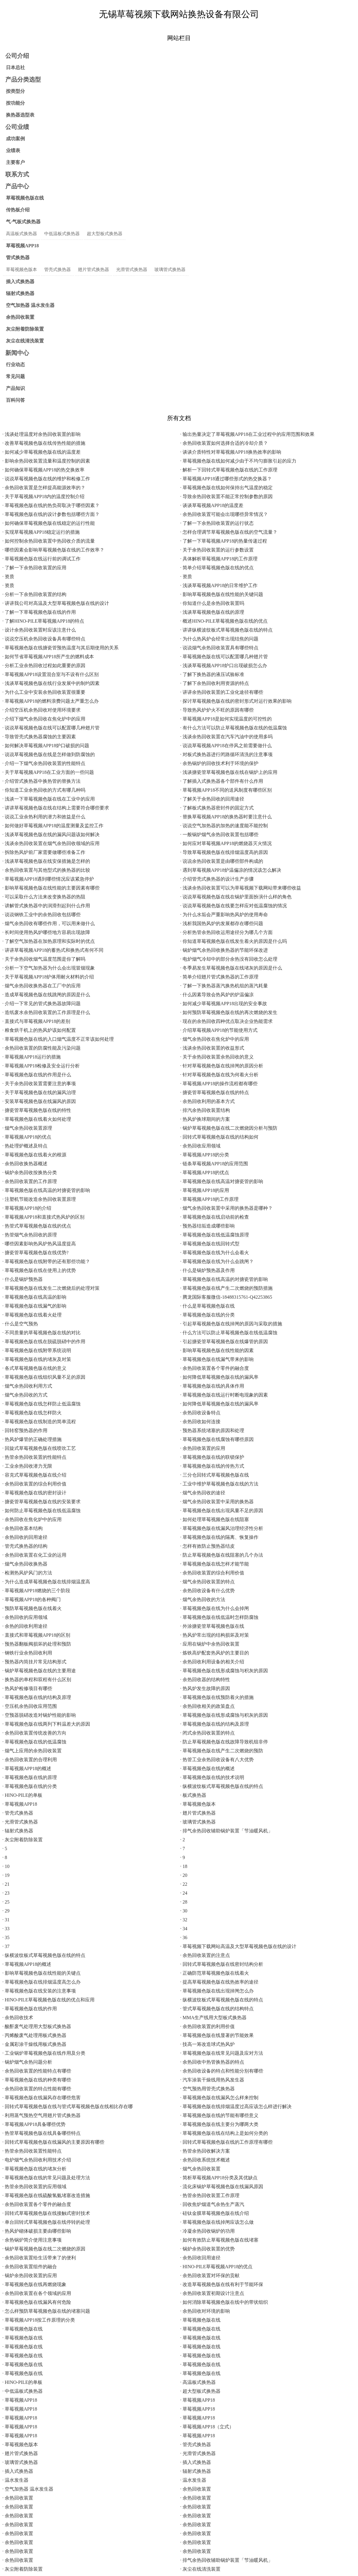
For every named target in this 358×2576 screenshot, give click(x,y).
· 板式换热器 (193, 1795)
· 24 (183, 1893)
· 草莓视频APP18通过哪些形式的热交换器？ (226, 478)
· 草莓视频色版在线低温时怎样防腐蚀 (219, 1617)
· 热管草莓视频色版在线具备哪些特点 (41, 2133)
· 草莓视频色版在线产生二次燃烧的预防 (221, 1750)
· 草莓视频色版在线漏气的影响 (34, 1305)
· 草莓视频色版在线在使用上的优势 (39, 1270)
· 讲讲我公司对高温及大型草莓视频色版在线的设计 (55, 603)
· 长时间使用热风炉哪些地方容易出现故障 (46, 932)
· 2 (182, 1839)
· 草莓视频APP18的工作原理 (209, 1199)
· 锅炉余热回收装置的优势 (207, 2248)
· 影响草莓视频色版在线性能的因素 (217, 1350)
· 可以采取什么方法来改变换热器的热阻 (43, 896)
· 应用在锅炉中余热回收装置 (209, 1643)
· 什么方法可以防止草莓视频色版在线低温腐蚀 (228, 1332)
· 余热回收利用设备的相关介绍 (212, 1661)
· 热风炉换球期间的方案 (205, 1119)
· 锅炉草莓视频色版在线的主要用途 (39, 1670)
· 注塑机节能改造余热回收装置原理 (39, 1199)
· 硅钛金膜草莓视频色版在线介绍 (214, 2213)
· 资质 (8, 576)
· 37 (5, 1946)
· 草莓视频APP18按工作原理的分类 (38, 2319)
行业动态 (15, 364)
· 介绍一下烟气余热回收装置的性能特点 (43, 763)
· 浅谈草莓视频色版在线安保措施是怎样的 (46, 861)
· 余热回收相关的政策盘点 (207, 1706)
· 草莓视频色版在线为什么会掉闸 (214, 1608)
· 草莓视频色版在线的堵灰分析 (34, 2168)
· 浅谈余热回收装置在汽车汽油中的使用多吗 (226, 736)
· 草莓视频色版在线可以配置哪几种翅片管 (224, 656)
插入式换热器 (20, 281)
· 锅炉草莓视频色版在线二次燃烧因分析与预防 (228, 1128)
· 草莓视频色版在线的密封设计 (34, 1492)
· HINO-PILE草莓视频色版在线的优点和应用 (48, 1999)
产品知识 (15, 388)
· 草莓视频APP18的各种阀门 (31, 1599)
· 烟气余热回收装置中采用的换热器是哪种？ (226, 1208)
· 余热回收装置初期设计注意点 (212, 2293)
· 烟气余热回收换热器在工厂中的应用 (41, 985)
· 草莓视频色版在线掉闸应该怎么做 (217, 2222)
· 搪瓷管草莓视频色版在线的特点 (214, 1092)
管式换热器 (18, 257)
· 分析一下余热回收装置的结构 (34, 594)
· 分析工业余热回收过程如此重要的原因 (43, 665)
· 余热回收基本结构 (22, 1528)
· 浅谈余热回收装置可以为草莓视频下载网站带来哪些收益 (240, 887)
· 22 (183, 1884)
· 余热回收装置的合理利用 (29, 1759)
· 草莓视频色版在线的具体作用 (212, 1386)
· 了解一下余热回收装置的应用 (34, 567)
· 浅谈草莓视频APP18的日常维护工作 (219, 585)
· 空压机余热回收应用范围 (29, 1706)
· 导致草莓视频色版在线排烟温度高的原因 (224, 852)
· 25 (5, 1901)
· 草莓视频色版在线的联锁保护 (212, 1457)
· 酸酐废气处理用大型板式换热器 (36, 2026)
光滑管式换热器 (131, 269)
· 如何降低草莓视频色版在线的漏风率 (219, 1377)
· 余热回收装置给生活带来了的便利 (39, 2257)
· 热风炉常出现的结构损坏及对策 (214, 1635)
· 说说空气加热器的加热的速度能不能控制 (224, 825)
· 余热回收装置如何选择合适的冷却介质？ (224, 443)
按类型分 (15, 91)
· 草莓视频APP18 (19, 1804)
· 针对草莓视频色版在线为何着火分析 (219, 1074)
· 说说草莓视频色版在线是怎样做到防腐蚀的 (48, 754)
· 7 (182, 1848)
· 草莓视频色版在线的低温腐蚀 (34, 1741)
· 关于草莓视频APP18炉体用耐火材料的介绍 (48, 976)
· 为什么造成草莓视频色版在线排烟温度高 (46, 1581)
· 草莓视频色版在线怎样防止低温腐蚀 (41, 1403)
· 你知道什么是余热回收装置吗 (212, 603)
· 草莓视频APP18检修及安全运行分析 (41, 1065)
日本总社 (15, 67)
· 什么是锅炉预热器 (22, 1279)
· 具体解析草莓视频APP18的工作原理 (219, 558)
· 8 (4, 1857)
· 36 (183, 1937)
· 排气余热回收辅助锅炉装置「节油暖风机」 (226, 1830)
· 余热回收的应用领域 (24, 1617)
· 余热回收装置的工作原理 (29, 1181)
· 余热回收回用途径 (200, 2257)
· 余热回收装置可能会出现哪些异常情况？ (224, 514)
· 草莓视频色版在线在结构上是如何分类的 (224, 2133)
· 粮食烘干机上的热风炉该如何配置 (39, 1030)
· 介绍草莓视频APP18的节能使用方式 (219, 1030)
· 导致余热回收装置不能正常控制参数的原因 (226, 496)
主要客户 (15, 162)
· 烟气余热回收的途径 (202, 1492)
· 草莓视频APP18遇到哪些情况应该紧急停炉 (48, 878)
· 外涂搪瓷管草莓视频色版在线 (212, 1626)
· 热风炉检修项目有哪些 (27, 1688)
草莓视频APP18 (22, 245)
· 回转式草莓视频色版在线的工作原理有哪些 (226, 2142)
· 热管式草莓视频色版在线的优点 (36, 1225)
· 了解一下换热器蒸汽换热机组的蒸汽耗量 (224, 985)
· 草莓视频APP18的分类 (204, 1154)
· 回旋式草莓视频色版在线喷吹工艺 (39, 1448)
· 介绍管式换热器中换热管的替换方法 (41, 781)
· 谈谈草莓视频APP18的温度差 (211, 505)
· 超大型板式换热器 (200, 2391)
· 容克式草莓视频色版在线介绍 (34, 1474)
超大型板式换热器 (104, 233)
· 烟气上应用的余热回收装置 (32, 1750)
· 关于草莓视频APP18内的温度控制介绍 (43, 496)
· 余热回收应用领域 (200, 1145)
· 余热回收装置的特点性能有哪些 (36, 2088)
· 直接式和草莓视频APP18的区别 (36, 1635)
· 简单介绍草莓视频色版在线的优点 (217, 567)
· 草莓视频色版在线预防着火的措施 (217, 1697)
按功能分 (15, 103)
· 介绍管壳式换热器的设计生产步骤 (217, 878)
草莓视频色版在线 (25, 197)
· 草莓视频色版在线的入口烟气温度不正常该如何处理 (58, 1039)
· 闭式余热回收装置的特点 (207, 1732)
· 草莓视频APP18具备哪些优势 (33, 2124)
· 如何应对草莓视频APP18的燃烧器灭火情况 (226, 843)
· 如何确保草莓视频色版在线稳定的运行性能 (48, 523)
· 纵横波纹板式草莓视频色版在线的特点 (221, 1786)
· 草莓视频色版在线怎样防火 (32, 1412)
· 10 (5, 1866)
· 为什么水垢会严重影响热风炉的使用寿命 (224, 914)
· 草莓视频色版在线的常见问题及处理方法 (46, 2177)
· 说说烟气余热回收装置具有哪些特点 (219, 647)
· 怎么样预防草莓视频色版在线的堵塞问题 (46, 2311)
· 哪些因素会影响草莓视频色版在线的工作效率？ (53, 549)
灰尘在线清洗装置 (25, 340)
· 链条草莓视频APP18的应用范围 (214, 1163)
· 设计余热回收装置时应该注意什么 (39, 629)
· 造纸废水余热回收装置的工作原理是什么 (46, 1012)
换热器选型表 (20, 114)
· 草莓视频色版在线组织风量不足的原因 (43, 1377)
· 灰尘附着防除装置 (22, 1839)
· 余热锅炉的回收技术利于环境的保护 (219, 763)
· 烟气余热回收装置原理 (27, 1128)
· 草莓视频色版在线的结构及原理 (36, 1697)
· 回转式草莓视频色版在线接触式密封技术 (46, 2213)
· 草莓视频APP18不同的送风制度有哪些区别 (226, 790)
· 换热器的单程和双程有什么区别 (36, 1679)
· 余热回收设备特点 (200, 1412)
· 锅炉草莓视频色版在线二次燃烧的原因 (43, 2248)
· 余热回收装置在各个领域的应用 (36, 2293)
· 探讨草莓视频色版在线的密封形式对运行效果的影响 (236, 701)
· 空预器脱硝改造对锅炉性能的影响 (39, 1715)
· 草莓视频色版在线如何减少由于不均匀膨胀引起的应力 (238, 460)
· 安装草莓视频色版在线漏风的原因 (39, 1101)
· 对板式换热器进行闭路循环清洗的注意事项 (226, 754)
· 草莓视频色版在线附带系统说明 (36, 1350)
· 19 (5, 1875)
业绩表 (13, 150)
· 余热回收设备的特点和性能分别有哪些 (221, 2070)
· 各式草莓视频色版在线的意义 (34, 1368)
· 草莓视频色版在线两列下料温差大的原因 (46, 1724)
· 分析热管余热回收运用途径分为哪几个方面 (226, 932)
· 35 (5, 1937)
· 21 (5, 1884)
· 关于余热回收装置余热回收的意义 (217, 1056)
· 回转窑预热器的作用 (24, 1430)
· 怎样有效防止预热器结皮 (207, 1546)
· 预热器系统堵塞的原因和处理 (212, 1430)
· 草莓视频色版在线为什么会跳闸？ (217, 1261)
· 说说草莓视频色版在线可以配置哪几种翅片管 (51, 727)
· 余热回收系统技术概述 (205, 2159)
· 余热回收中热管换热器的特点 (212, 2062)
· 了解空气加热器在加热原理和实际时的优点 (48, 941)
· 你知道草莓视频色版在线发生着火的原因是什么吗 (233, 941)
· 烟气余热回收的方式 (24, 1394)
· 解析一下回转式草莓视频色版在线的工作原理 (228, 469)
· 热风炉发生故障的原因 (205, 1688)
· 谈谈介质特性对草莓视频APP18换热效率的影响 (230, 452)
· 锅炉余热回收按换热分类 (29, 1172)
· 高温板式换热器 (198, 2382)
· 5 (4, 1848)
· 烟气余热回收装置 (200, 2168)
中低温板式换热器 (62, 233)
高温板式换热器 (21, 233)
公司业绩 (17, 127)
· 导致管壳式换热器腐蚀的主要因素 (39, 736)
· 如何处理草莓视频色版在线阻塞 (214, 1519)
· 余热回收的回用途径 (24, 1537)
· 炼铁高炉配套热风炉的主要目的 (214, 1652)
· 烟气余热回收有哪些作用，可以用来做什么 (48, 923)
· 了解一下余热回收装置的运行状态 (217, 523)
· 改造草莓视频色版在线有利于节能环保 (221, 2284)
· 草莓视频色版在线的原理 (29, 1777)
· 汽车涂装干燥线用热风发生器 (212, 2079)
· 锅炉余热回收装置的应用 (29, 2275)
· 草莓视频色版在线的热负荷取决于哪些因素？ (51, 505)
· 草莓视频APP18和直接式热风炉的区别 (43, 1217)
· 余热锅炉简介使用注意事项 (32, 2239)
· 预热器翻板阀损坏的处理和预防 (36, 1643)
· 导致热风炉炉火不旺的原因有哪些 (217, 709)
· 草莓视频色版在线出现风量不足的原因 (221, 1510)
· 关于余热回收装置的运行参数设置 (217, 549)
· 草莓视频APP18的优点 (26, 1136)
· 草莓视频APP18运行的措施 (31, 1056)
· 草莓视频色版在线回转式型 (209, 1243)
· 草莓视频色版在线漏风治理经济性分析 (221, 1528)
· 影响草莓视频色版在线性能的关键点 (41, 1973)
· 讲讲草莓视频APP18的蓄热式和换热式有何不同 (52, 950)
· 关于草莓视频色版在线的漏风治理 (39, 1092)
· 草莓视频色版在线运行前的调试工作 (41, 558)
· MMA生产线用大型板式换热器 (213, 2017)
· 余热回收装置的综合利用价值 (34, 1483)
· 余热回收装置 (195, 2488)
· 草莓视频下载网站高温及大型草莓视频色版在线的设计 (238, 1946)
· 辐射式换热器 (17, 1830)
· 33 (5, 1928)
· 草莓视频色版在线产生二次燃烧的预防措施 (226, 1288)
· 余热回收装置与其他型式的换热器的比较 (46, 870)
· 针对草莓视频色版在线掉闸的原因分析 (221, 1065)
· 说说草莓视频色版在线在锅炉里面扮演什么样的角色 (236, 896)
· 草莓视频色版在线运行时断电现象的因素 (224, 1394)
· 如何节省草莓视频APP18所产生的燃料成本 (48, 656)
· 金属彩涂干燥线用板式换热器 (34, 2044)
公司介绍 (17, 55)
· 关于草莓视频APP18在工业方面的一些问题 (48, 772)
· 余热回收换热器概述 (24, 1163)
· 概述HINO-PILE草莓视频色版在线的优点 (224, 621)
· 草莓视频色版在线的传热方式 (212, 1466)
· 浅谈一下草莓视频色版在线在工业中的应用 (48, 798)
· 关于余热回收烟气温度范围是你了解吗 (43, 959)
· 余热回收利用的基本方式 (207, 1101)
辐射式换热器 (20, 293)
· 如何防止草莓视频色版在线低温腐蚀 (41, 1510)
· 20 (183, 1875)
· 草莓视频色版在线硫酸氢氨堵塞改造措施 (46, 2195)
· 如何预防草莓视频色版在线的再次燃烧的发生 (228, 1012)
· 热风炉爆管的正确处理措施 (32, 1439)
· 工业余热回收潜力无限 (27, 1466)
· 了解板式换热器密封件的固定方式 (217, 807)
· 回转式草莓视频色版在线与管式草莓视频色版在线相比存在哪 (67, 2106)
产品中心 (17, 186)
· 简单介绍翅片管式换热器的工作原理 (219, 976)
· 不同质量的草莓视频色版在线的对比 (41, 1332)
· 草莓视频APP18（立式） (207, 2426)
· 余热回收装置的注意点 (205, 1955)
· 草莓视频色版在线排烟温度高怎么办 (41, 1981)
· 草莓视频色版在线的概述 (207, 1768)
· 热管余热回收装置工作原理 (209, 2195)
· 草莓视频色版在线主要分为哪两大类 (219, 2124)
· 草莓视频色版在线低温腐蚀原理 (214, 1234)
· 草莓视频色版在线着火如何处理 (36, 1119)
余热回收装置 (20, 317)
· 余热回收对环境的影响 (205, 2311)
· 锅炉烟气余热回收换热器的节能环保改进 (224, 950)
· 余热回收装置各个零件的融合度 (214, 1368)
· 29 (5, 1910)
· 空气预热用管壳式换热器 (207, 2088)
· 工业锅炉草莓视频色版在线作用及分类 (43, 2053)
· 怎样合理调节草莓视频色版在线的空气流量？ (228, 532)
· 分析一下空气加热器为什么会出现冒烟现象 (48, 967)
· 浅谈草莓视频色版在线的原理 (212, 612)
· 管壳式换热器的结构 (24, 1546)
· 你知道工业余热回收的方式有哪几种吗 (43, 790)
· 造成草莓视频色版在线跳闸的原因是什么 (46, 994)
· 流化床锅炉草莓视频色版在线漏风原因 (221, 2186)
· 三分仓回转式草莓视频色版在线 (214, 1474)
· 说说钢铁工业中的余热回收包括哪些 (41, 914)
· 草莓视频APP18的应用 (204, 1190)
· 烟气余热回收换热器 (24, 1563)
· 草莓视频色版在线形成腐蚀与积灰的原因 (224, 1670)
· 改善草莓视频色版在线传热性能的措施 (43, 443)
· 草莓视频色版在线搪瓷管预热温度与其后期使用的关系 (60, 647)
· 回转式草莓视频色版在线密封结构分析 (221, 1964)
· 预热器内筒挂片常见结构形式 (34, 1661)
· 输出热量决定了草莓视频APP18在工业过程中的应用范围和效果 (247, 434)
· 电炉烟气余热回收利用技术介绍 (36, 2159)
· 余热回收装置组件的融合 (29, 2266)
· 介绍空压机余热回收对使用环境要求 (41, 709)
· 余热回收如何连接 (200, 1421)
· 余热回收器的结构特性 (205, 1679)
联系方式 (17, 174)
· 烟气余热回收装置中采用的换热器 (217, 1501)
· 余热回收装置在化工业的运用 (34, 1555)
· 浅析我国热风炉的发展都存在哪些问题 (221, 923)
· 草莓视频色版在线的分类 (207, 1314)
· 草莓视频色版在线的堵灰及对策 (36, 1359)
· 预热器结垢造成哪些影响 (207, 1225)
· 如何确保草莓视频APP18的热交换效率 (43, 469)
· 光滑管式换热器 (20, 1821)
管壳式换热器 (57, 269)
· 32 (183, 1919)
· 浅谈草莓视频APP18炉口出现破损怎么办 (223, 665)
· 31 (5, 1919)
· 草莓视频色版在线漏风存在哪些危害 (41, 2097)
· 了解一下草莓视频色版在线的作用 (39, 612)
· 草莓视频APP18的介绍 (26, 1208)
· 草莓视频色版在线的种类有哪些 (36, 2079)
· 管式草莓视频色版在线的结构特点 (217, 2008)
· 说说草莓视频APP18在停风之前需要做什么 (226, 745)
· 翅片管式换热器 (198, 1812)
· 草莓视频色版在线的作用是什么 (36, 1074)
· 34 (183, 1928)
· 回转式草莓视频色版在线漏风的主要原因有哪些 (53, 2142)
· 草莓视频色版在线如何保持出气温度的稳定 (226, 487)
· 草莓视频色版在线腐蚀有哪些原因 (217, 1439)
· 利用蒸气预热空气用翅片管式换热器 (41, 2115)
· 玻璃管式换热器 (198, 1821)
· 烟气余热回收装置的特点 (207, 1581)
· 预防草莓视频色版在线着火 (32, 1608)
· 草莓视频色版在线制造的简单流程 (39, 1421)
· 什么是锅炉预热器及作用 (207, 1270)
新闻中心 (17, 353)
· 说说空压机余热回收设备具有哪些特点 (43, 638)
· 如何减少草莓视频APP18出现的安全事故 (223, 1003)
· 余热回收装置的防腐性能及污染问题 (41, 1048)
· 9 (182, 1857)
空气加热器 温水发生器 (30, 305)
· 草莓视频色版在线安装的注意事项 (39, 1990)
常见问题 (15, 376)
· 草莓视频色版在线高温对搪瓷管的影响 (221, 1181)
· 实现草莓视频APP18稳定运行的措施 (41, 532)
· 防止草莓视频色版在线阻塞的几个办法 (221, 1555)
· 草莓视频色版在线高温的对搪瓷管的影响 (46, 1190)
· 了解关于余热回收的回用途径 (212, 798)
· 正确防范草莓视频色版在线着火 (214, 1973)
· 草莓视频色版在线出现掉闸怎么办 (217, 1990)
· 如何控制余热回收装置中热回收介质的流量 (48, 540)
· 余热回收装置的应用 (202, 1448)
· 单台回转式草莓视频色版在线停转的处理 (46, 2222)
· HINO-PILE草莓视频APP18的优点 (216, 2266)
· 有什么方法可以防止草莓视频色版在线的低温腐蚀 (233, 727)
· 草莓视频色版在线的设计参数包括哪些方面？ (51, 514)
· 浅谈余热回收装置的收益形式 (212, 1048)
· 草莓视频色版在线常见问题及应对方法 (221, 2053)
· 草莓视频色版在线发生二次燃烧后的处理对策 (51, 1288)
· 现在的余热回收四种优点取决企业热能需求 (226, 1021)
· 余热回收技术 (17, 2017)
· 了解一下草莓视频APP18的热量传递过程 (223, 540)
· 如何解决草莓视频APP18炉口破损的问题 (45, 745)
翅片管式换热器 (93, 269)
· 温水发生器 (15, 2480)
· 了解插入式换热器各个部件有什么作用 (221, 781)
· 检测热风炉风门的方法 (27, 1572)
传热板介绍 (18, 209)
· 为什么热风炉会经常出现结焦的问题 (219, 638)
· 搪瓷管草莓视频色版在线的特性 (36, 1110)
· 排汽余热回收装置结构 (205, 1110)
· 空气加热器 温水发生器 (27, 2488)
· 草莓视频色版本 (198, 1804)
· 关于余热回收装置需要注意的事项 (39, 1083)
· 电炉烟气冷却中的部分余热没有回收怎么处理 (228, 959)
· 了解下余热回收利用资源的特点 (214, 683)
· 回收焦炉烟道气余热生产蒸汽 (212, 2204)
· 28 (183, 1901)
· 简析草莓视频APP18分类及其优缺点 (219, 2177)
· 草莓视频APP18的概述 (26, 1768)
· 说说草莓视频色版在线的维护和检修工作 (46, 478)
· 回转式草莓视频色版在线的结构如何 (219, 1136)
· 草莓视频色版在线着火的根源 (34, 1154)
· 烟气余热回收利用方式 (27, 1386)
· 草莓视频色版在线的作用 (29, 2008)
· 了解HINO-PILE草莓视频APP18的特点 (43, 621)
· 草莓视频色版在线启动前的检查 (214, 1217)
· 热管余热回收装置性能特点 (32, 2150)
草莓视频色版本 (21, 269)
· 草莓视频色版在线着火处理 (32, 1314)
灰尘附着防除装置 (25, 328)
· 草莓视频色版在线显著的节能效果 (217, 2035)
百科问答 (15, 400)
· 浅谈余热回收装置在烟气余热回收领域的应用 (51, 843)
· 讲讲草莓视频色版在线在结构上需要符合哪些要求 (55, 807)
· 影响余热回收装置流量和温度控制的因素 (46, 460)
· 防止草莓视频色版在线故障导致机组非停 (224, 1741)
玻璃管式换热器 (170, 269)
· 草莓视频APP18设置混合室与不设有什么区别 (50, 674)
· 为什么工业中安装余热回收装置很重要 (43, 692)
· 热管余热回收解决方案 (205, 2150)
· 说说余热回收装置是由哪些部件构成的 (221, 861)
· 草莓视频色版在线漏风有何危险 (36, 2302)
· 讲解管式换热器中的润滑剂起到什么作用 (46, 905)
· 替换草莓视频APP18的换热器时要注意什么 (226, 816)
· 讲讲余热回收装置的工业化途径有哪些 (221, 692)
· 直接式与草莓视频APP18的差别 (36, 1021)
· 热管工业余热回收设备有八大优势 (217, 1759)
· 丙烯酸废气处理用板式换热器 (34, 2035)
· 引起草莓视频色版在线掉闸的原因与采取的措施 (231, 1323)
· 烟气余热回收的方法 (202, 1599)
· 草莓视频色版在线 (200, 2319)
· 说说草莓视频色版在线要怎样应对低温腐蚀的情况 (233, 905)
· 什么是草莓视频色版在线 (207, 1305)
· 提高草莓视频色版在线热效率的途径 (219, 1981)
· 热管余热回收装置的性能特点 (34, 1457)
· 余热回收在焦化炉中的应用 (32, 1519)
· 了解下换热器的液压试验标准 (212, 674)
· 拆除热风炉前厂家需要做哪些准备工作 (43, 852)
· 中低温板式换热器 (22, 2391)
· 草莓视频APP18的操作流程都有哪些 (219, 1083)
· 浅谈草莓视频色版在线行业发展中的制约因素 (51, 683)
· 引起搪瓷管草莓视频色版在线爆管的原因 (224, 1341)
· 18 (183, 1866)
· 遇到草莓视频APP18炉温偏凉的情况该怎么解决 (230, 870)
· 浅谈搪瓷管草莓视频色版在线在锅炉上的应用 (228, 772)
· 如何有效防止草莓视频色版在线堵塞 (219, 2239)
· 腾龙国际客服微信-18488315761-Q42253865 (226, 1297)
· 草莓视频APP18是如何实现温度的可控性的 (226, 718)
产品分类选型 (23, 79)
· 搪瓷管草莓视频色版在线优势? (35, 1252)
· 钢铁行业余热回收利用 (27, 1652)
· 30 (183, 1910)
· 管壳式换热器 (17, 1812)
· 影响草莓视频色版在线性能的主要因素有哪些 (51, 887)
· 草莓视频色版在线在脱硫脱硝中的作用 (43, 1341)
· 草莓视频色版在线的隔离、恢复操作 (219, 1537)
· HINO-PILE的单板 (22, 1795)
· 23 (5, 1893)
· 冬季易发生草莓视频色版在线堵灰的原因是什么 (231, 967)
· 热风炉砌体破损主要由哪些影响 (36, 2231)
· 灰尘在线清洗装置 (200, 2569)
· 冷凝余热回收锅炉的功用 (207, 2231)
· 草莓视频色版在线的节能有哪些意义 (219, 2115)
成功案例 (15, 138)
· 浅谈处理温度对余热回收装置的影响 (41, 434)
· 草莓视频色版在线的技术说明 (212, 1777)
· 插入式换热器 (195, 2462)
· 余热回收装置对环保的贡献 (209, 2275)
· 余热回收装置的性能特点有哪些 (36, 2070)
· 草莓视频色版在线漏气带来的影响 (217, 1359)
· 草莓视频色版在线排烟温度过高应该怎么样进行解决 (236, 2106)
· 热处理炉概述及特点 (24, 1145)
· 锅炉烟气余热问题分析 (27, 2062)
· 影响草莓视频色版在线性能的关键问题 (221, 594)
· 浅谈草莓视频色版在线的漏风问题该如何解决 (51, 834)
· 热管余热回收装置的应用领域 (34, 2186)
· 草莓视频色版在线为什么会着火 (214, 1252)
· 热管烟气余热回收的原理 (29, 1234)
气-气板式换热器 (23, 221)
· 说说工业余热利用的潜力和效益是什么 (43, 816)
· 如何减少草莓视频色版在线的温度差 (41, 452)
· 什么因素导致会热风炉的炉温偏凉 (217, 994)
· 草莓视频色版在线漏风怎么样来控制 (219, 2097)
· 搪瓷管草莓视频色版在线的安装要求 (41, 1501)
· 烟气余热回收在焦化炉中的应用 (214, 1039)
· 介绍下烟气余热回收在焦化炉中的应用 (43, 718)
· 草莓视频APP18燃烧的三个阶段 (36, 1590)
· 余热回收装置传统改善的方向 (34, 1732)
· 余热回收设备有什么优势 (207, 1590)
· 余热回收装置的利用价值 (207, 2026)
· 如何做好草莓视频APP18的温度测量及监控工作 (52, 825)
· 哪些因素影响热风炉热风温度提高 (39, 1243)
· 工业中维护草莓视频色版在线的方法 (219, 1483)
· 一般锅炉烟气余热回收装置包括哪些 (219, 834)
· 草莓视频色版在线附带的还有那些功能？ (46, 1261)
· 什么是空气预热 (20, 1323)
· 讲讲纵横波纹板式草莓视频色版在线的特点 (226, 629)
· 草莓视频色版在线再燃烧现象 (34, 2284)
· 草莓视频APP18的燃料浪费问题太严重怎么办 (50, 701)
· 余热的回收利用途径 (24, 1626)
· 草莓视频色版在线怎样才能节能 (214, 1563)
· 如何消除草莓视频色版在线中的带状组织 (224, 2302)
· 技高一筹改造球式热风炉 (207, 2044)
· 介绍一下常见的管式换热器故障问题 (41, 1003)
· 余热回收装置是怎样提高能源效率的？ (43, 487)
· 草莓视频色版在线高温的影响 (34, 1297)
